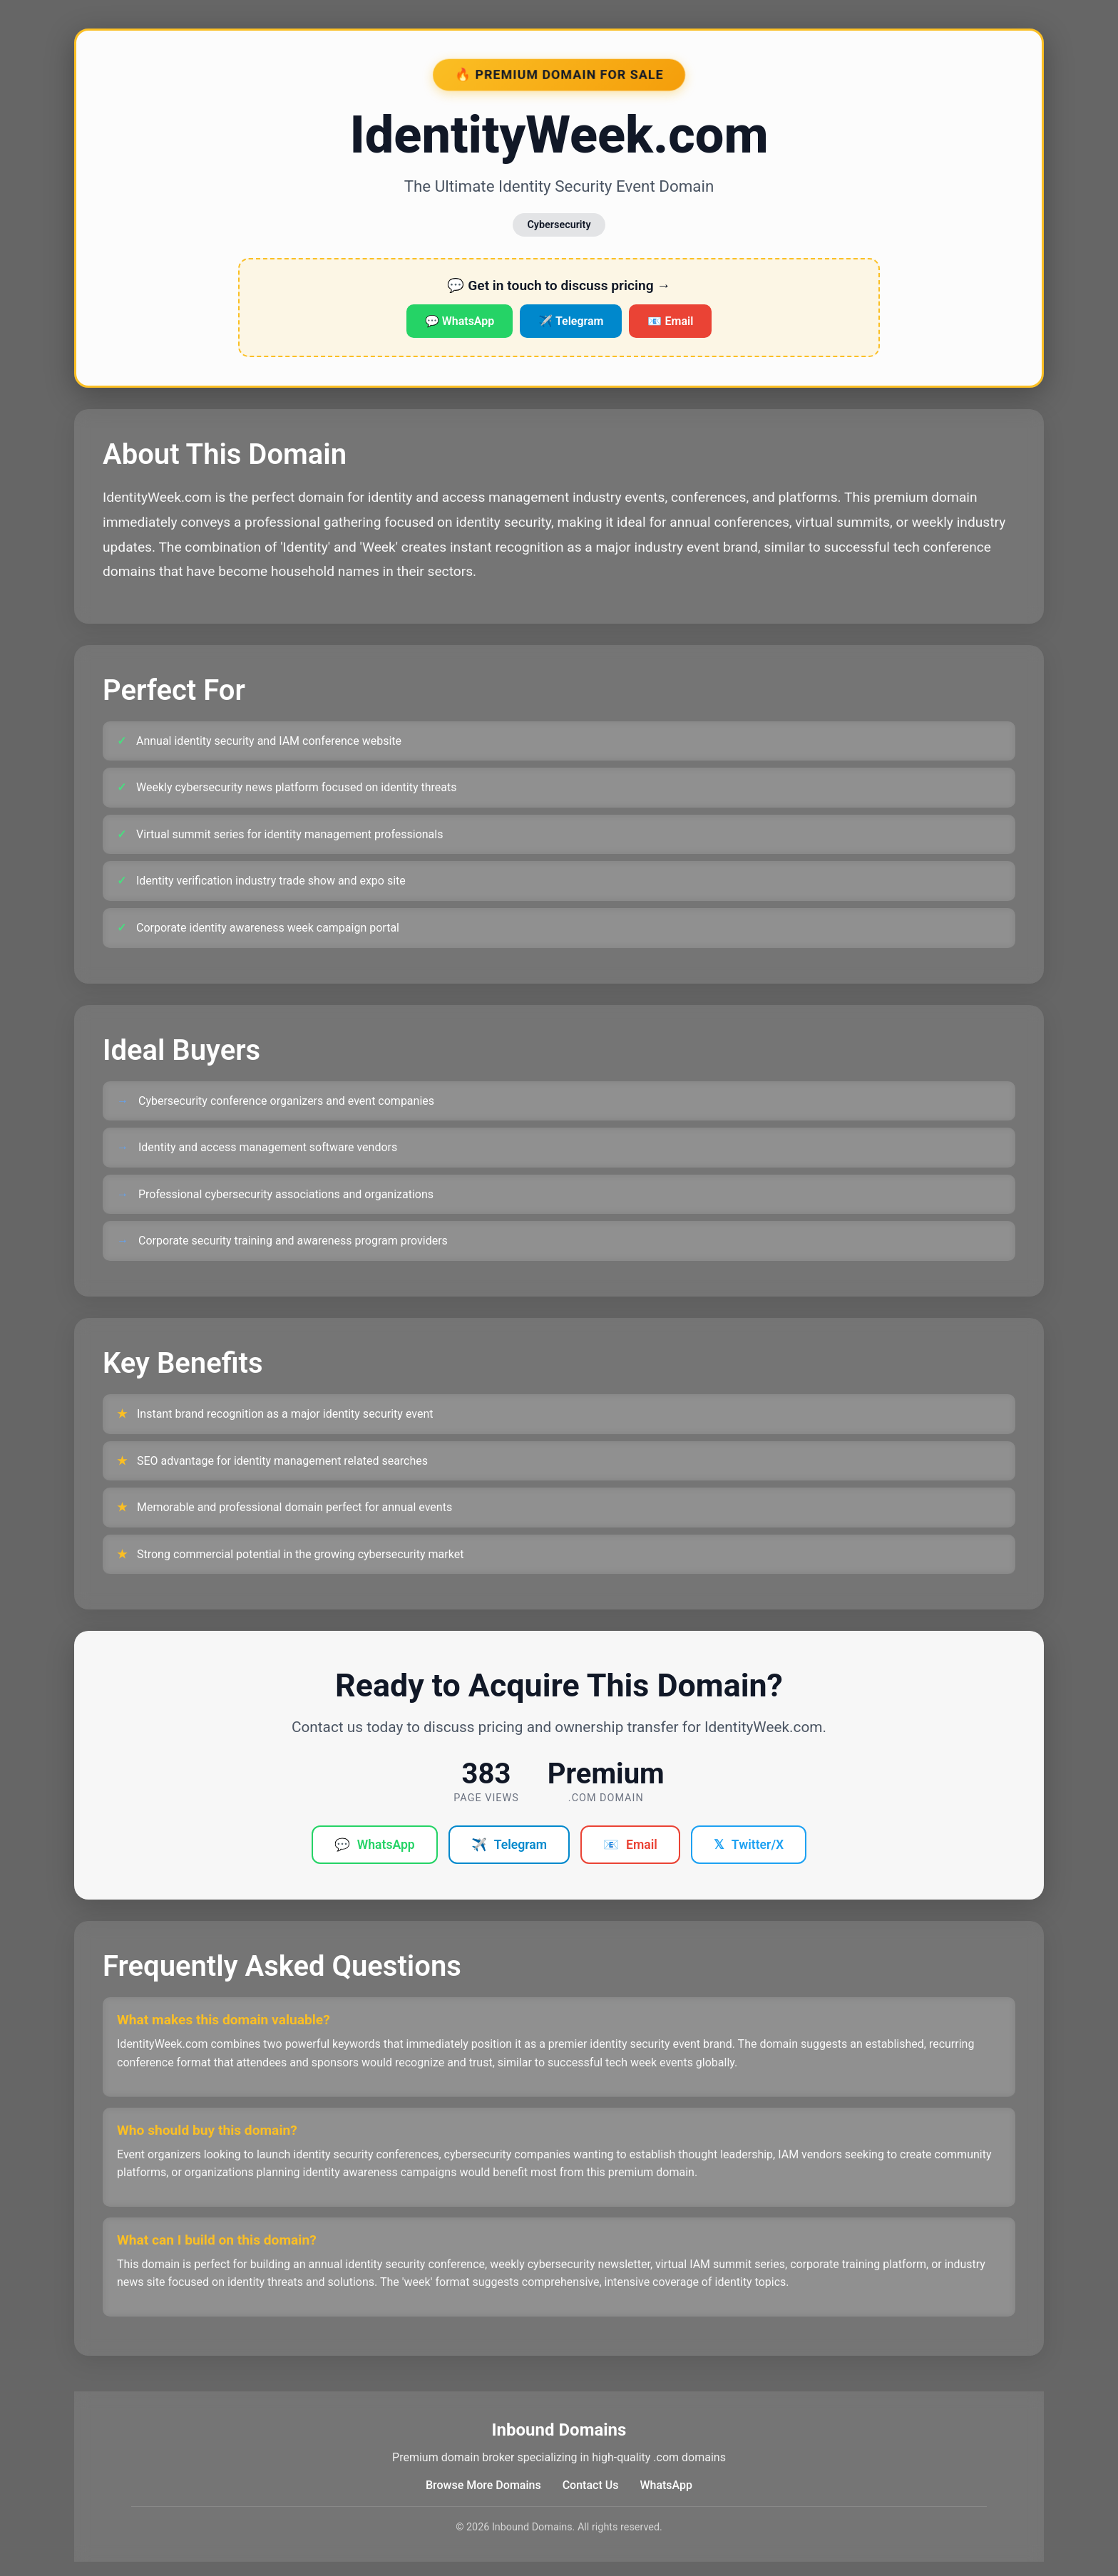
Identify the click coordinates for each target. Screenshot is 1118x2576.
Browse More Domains (483, 2485)
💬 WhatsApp (460, 321)
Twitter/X (749, 1845)
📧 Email (670, 321)
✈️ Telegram (570, 321)
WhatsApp (374, 1845)
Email (630, 1845)
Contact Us (591, 2485)
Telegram (509, 1845)
